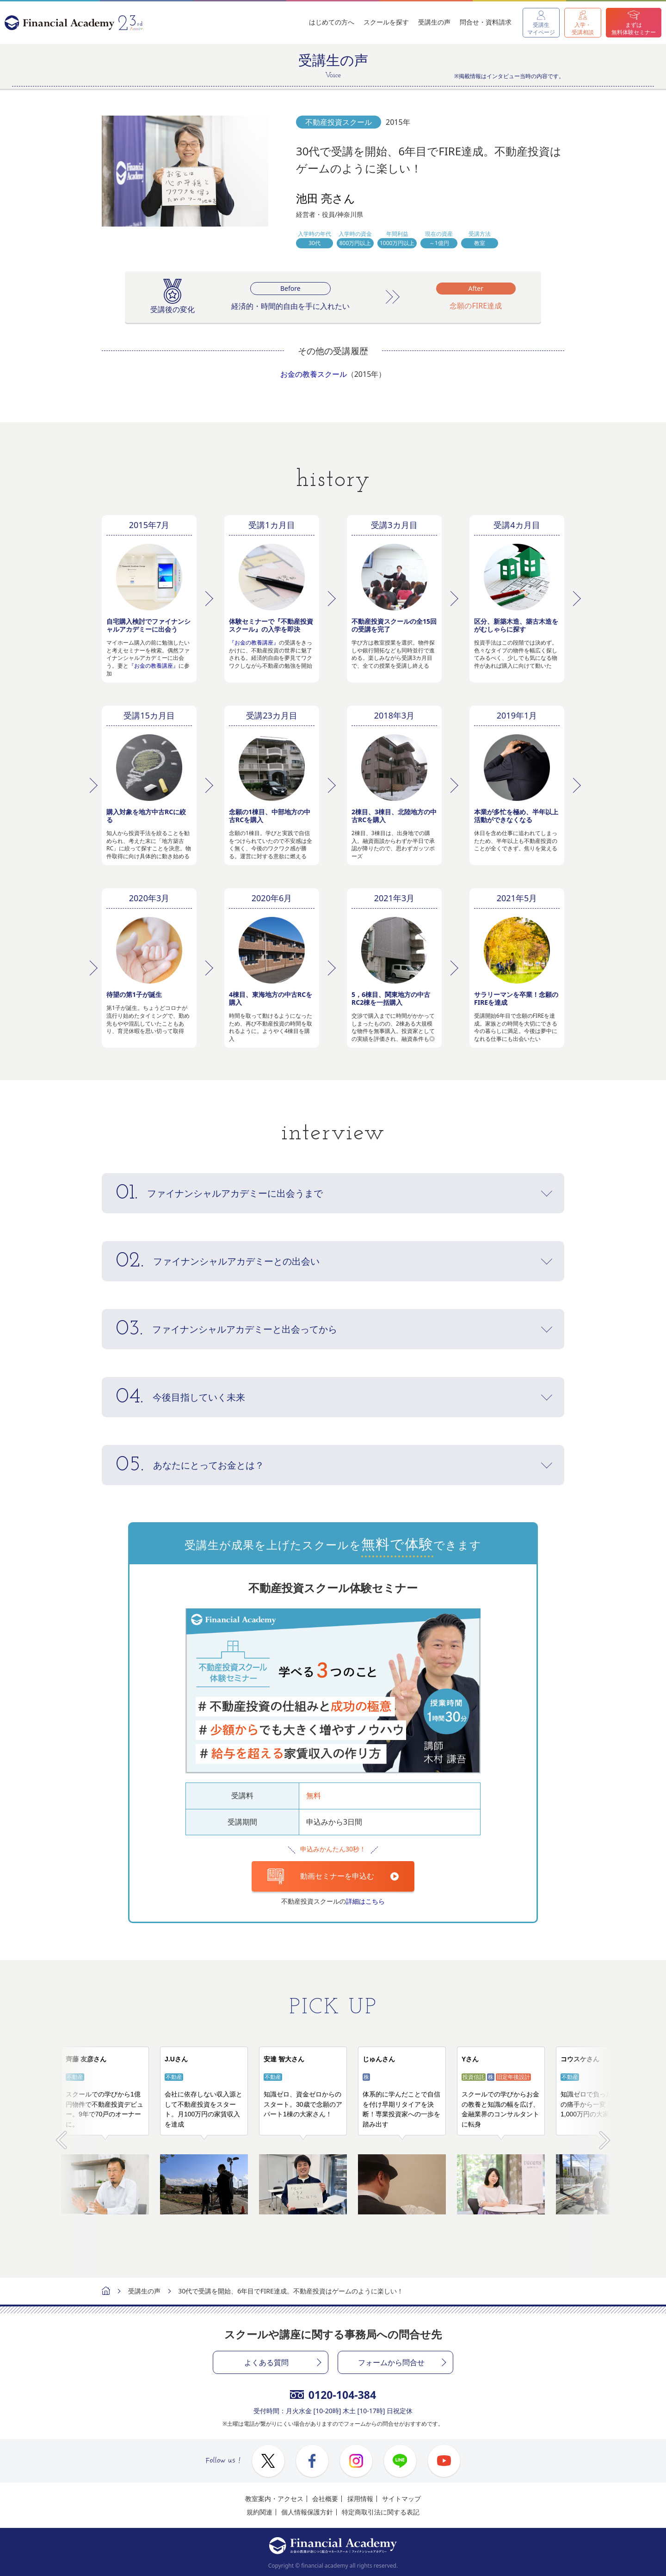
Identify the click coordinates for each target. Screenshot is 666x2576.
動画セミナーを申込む (320, 1877)
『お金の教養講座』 (154, 666)
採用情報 (360, 2498)
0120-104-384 (333, 2394)
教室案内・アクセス (274, 2498)
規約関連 (259, 2512)
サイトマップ (401, 2498)
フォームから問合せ (391, 2362)
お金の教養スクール (313, 374)
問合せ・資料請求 (486, 22)
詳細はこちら (365, 1901)
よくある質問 (266, 2362)
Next (604, 2135)
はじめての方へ (331, 22)
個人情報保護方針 (307, 2512)
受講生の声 (434, 22)
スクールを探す (386, 22)
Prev (61, 2135)
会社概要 (325, 2498)
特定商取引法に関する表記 (380, 2512)
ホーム (106, 2292)
